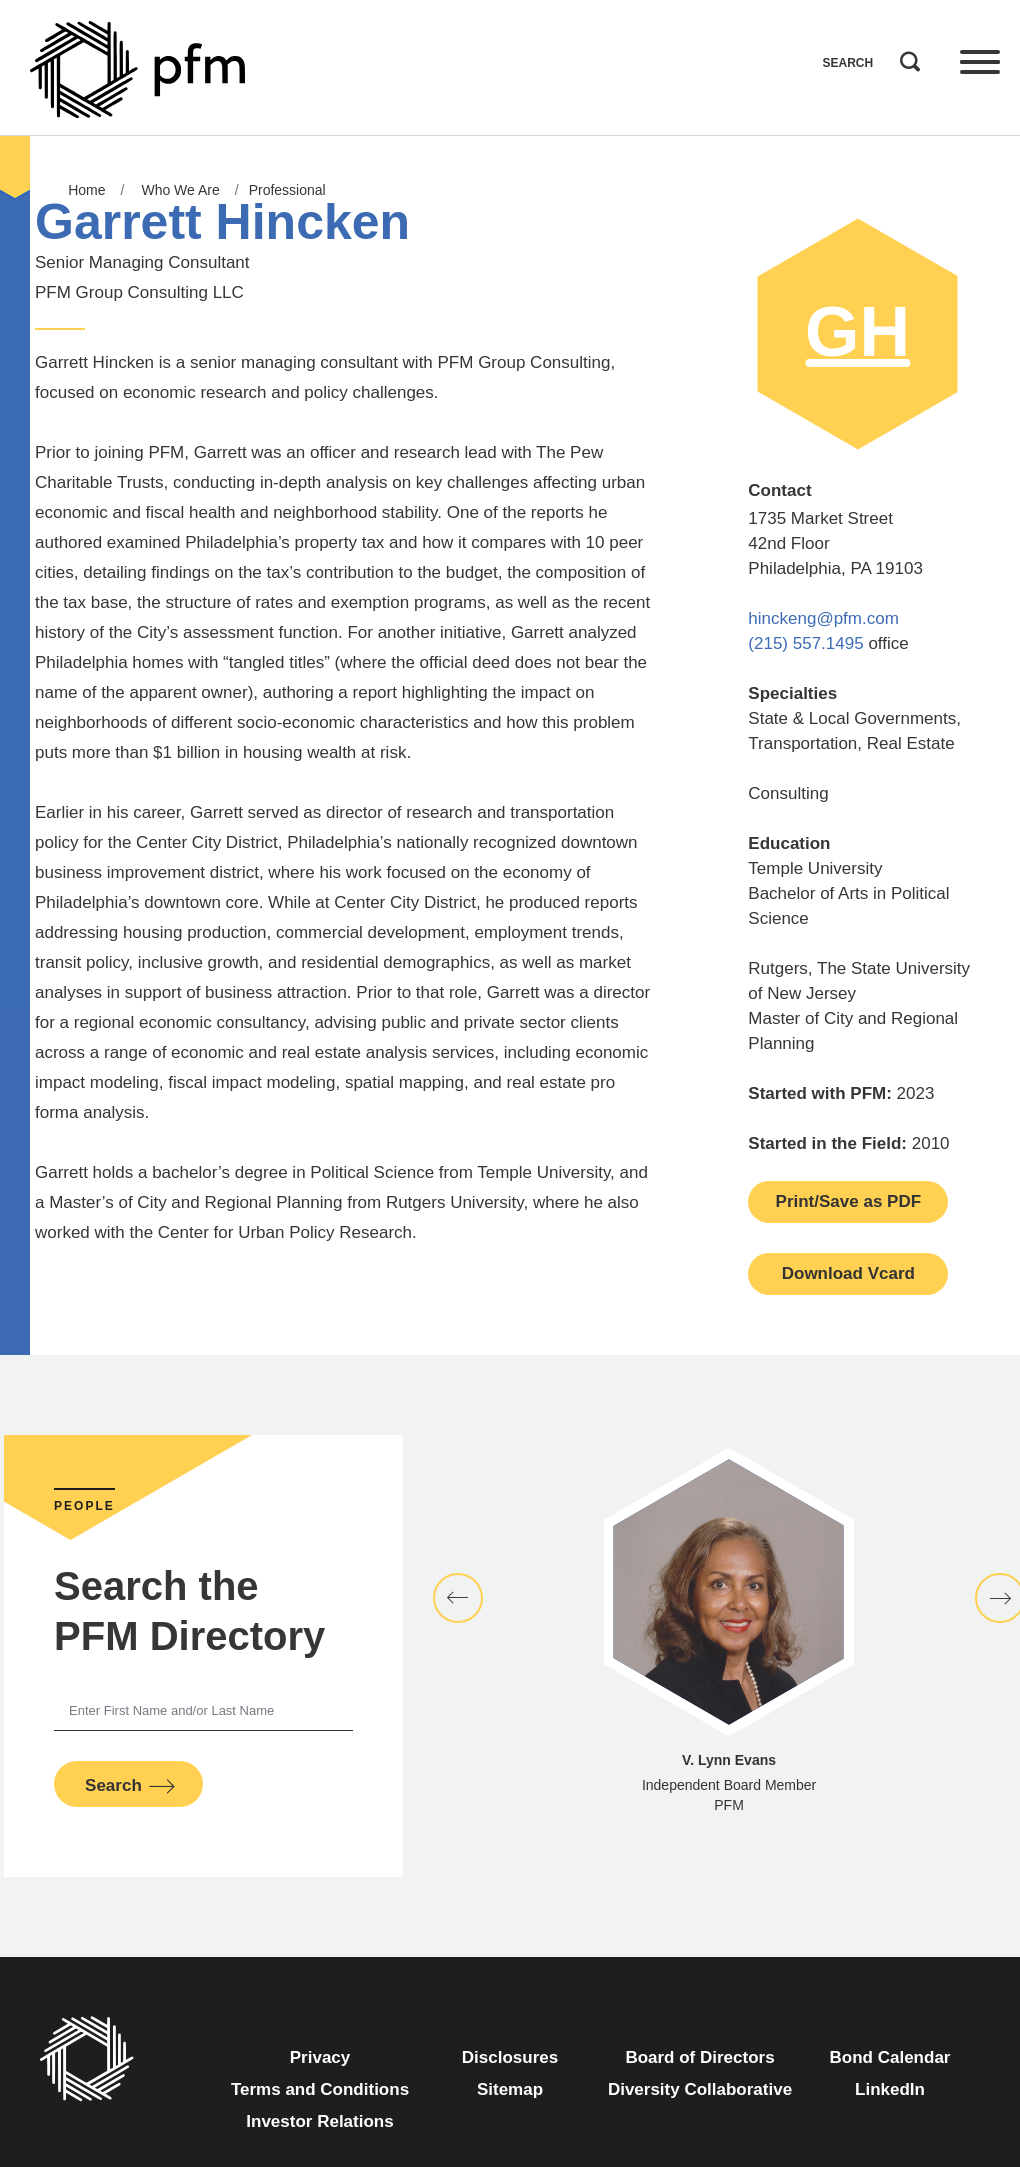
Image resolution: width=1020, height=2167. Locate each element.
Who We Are (180, 190)
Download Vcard (848, 1273)
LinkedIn (890, 2089)
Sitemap (510, 2089)
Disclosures (510, 2057)
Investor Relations (319, 2121)
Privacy (320, 2057)
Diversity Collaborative (700, 2089)
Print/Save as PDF (849, 1201)
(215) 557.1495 (805, 643)
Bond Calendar (890, 2057)
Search (905, 57)
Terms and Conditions (320, 2089)
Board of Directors (699, 2057)
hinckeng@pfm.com (823, 618)
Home (86, 190)
